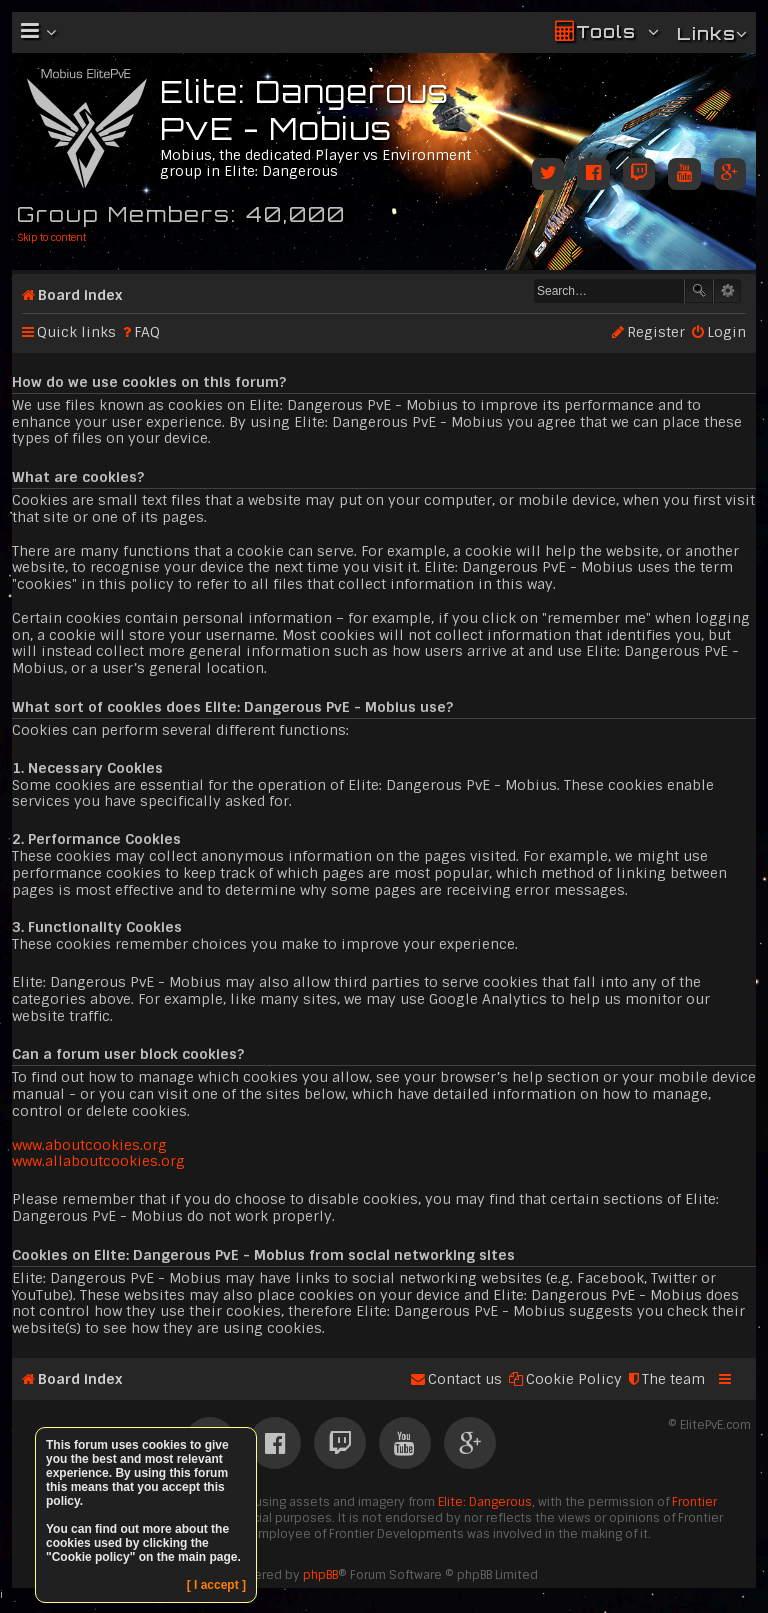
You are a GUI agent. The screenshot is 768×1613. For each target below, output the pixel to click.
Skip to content (51, 237)
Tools (606, 31)
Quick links (76, 332)
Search (699, 291)
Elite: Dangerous (485, 1502)
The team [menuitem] (673, 1379)
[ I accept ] (216, 1585)
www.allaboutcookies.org (98, 1161)
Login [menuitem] (726, 332)
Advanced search (727, 291)
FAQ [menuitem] (147, 332)
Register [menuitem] (656, 332)
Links (706, 33)
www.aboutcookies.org (89, 1145)
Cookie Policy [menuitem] (574, 1379)
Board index (80, 295)
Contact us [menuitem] (465, 1379)
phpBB (320, 1575)
